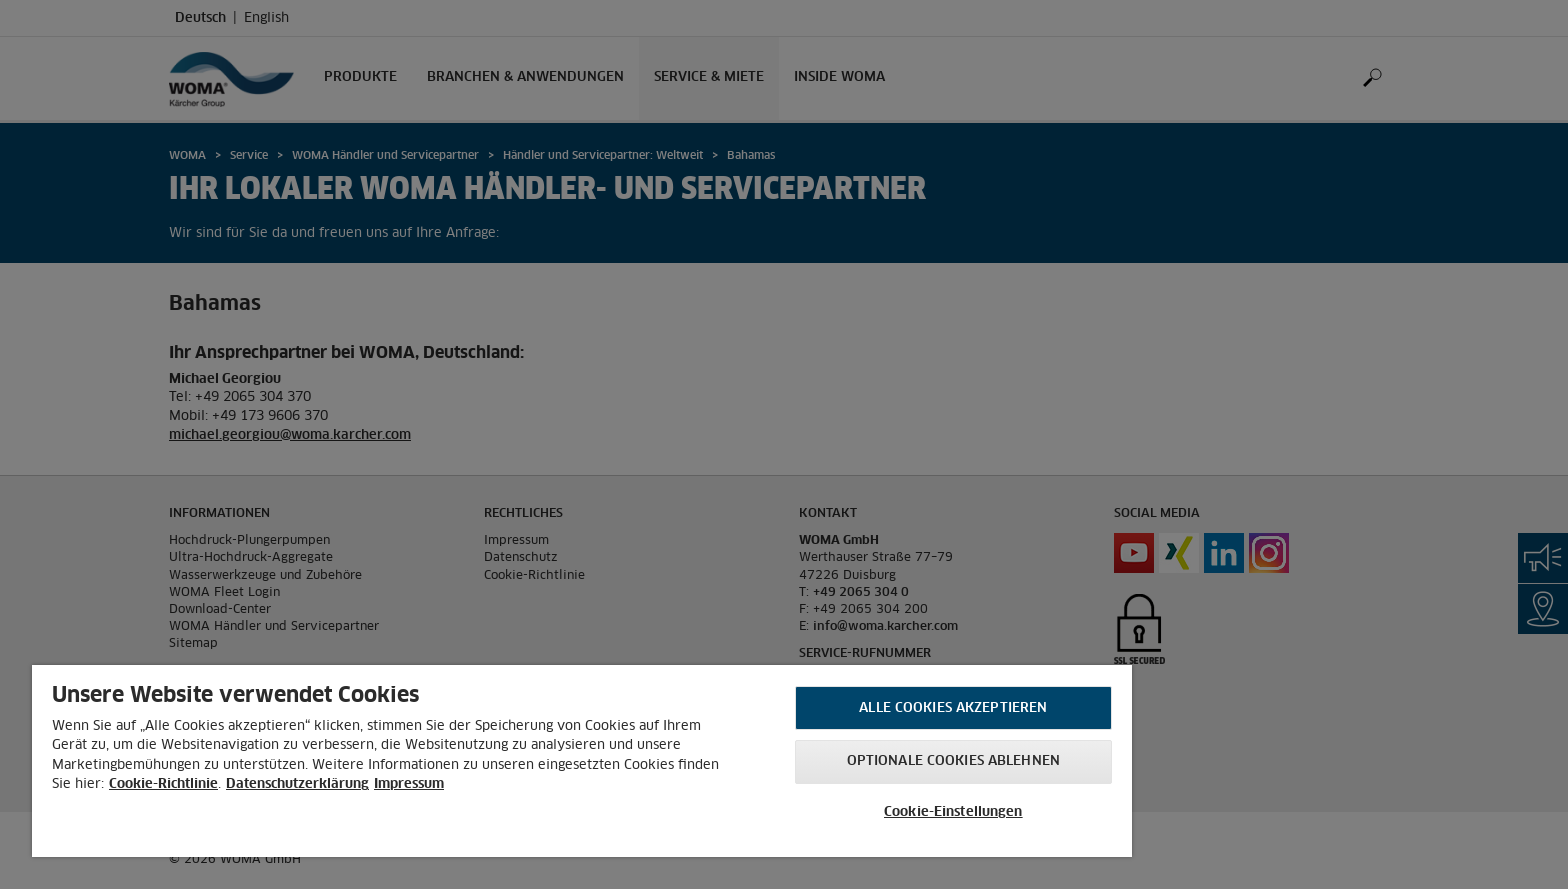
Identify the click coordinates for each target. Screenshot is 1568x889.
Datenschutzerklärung (297, 784)
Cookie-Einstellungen (953, 812)
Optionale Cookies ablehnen (953, 761)
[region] (582, 761)
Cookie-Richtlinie (163, 784)
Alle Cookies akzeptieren (953, 708)
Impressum (409, 784)
